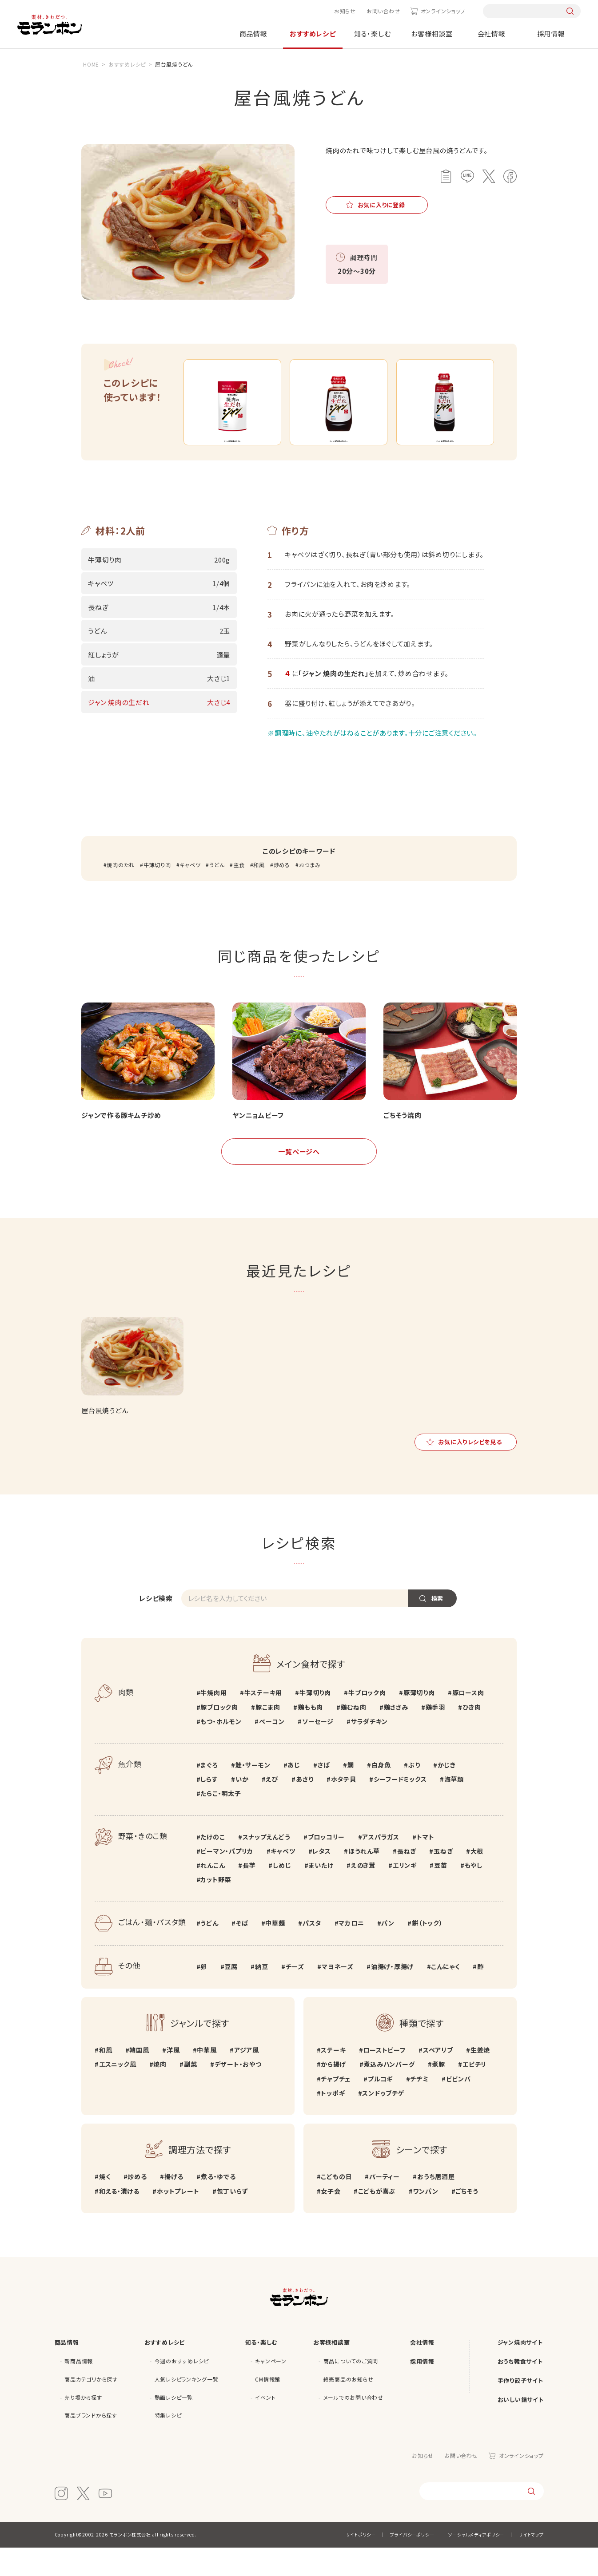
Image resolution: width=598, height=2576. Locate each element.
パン (388, 1950)
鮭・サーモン (253, 1792)
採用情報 (551, 33)
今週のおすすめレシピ (182, 2389)
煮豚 (439, 2092)
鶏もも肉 (310, 1735)
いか (242, 1807)
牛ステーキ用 (263, 1720)
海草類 (454, 1807)
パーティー (384, 2204)
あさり (304, 1807)
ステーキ (333, 2077)
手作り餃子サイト (520, 2408)
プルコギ (380, 2106)
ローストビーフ (384, 2077)
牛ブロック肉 (367, 1720)
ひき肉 (471, 1735)
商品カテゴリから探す (91, 2407)
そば (242, 1950)
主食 (239, 892)
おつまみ (310, 892)
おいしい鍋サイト (521, 2427)
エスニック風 (117, 2092)
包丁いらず (232, 2219)
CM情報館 (267, 2407)
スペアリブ (438, 2077)
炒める (282, 892)
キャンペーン (271, 2389)
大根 (477, 1879)
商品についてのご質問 (351, 2389)
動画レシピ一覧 (174, 2425)
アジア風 (246, 2077)
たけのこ (212, 1864)
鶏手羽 (435, 1735)
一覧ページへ (299, 1179)
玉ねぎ (443, 1879)
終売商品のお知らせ (348, 2407)
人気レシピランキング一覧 (187, 2407)
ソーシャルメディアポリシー (476, 2563)
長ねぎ (406, 1879)
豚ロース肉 (468, 1720)
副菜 (190, 2092)
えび (272, 1807)
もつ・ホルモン (220, 1749)
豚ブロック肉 (219, 1735)
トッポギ (333, 2120)
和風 (259, 892)
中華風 (206, 2077)
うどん (216, 892)
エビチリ (474, 2092)
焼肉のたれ (121, 892)
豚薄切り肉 (419, 1720)
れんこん (212, 1893)
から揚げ (333, 2092)
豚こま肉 (267, 1735)
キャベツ (189, 892)
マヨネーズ (338, 1994)
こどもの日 (336, 2204)
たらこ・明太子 (220, 1821)
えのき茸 (363, 1893)
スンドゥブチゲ (383, 2120)
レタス (321, 1879)
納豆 (261, 1994)
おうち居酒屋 (436, 2204)
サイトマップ (531, 2563)
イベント (265, 2425)
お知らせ (345, 11)
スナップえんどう (267, 1864)
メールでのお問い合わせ (353, 2425)
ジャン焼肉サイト (520, 2370)
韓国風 (139, 2077)
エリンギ (405, 1893)
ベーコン (272, 1749)
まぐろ (209, 1792)
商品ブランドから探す (90, 2443)
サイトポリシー (361, 2563)
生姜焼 (480, 2077)
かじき (447, 1792)
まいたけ (321, 1893)
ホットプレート (178, 2219)
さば (324, 1792)
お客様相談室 (432, 33)
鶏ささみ (396, 1735)
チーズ (295, 1994)
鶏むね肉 (353, 1735)
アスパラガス (380, 1864)
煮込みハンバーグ (389, 2092)
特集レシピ (168, 2443)
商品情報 (253, 33)
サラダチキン (369, 1749)
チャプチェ (336, 2106)
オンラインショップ (443, 11)
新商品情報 (78, 2389)
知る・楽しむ (372, 33)
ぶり (414, 1792)
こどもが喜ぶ (377, 2219)
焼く (105, 2204)
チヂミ (419, 2106)
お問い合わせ (383, 11)
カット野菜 (215, 1907)
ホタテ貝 (343, 1807)
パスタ (312, 1950)
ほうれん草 (364, 1879)
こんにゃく (445, 1994)
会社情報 (492, 33)
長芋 (249, 1893)
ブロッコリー (326, 1864)
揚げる (173, 2204)
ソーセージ (318, 1749)
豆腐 (231, 1994)
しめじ (282, 1893)
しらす (209, 1807)
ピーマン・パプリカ (226, 1879)
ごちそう (466, 2219)
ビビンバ (458, 2106)
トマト (425, 1864)
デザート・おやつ (238, 2092)
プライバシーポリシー (412, 2563)
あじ (293, 1792)
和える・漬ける (119, 2219)
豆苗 (440, 1893)
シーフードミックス (400, 1807)
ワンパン (425, 2219)
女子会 (330, 2219)
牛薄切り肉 (157, 892)
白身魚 (381, 1792)
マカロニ (351, 1950)
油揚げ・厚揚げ (392, 1994)
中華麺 (275, 1950)
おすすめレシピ (312, 33)
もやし (473, 1893)
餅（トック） (427, 1950)
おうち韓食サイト (520, 2389)
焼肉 (160, 2092)
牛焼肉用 (213, 1720)
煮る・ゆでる (218, 2204)
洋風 (173, 2077)
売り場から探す (83, 2425)
